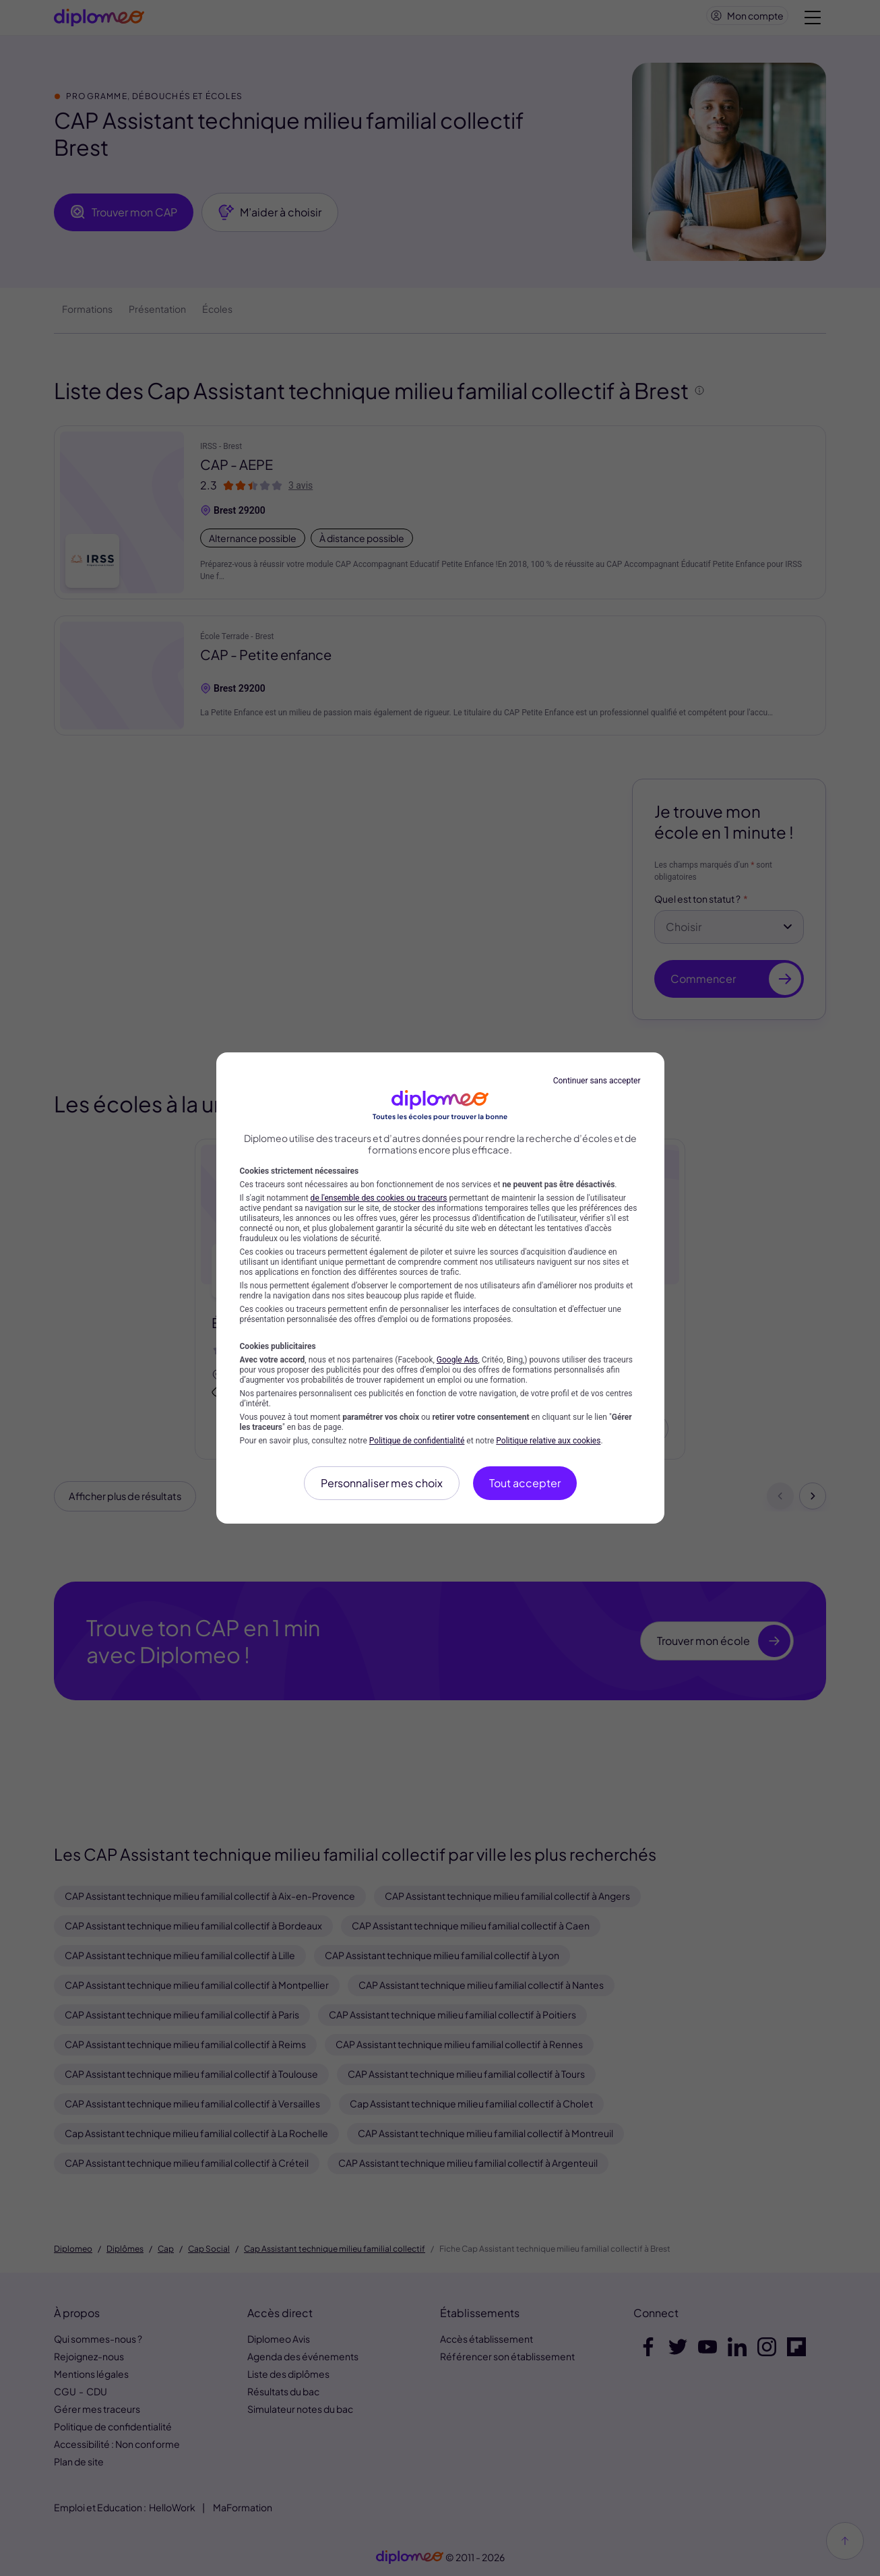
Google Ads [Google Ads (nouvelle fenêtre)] (457, 1360)
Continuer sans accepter (597, 1080)
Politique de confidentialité (417, 1440)
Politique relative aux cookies (548, 1440)
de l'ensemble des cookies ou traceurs (379, 1198)
